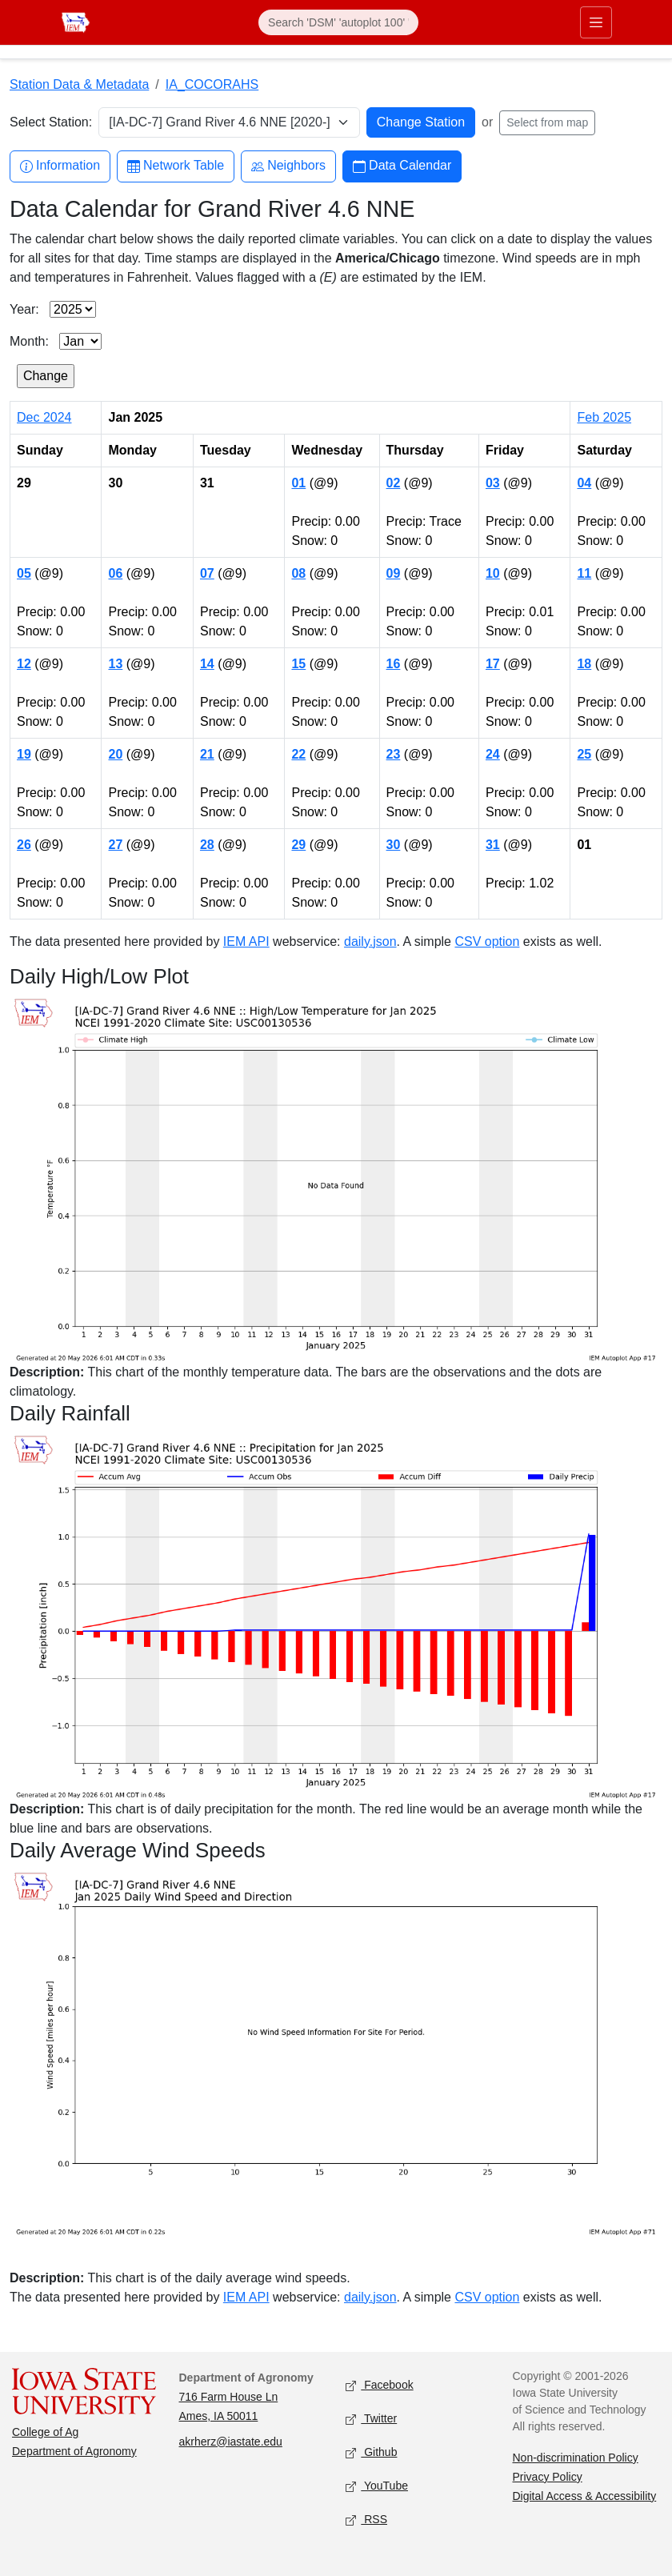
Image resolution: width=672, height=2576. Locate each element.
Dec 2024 (44, 417)
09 (393, 573)
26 (24, 844)
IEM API (246, 941)
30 (393, 844)
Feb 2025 (604, 417)
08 (298, 573)
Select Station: (51, 122)
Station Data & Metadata (79, 84)
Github (371, 2452)
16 (393, 664)
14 (207, 664)
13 (115, 664)
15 (298, 664)
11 (584, 573)
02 (393, 483)
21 (207, 754)
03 (493, 483)
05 (24, 573)
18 (584, 664)
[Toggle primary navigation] (596, 22)
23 (393, 754)
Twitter (371, 2418)
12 (24, 664)
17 (493, 664)
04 (584, 483)
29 (298, 844)
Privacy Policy (547, 2476)
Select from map (547, 122)
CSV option (486, 941)
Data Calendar (402, 166)
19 (24, 754)
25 (584, 754)
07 (207, 573)
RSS (366, 2519)
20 (115, 754)
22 (298, 754)
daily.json (370, 941)
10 (493, 573)
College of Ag (45, 2432)
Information (60, 166)
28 (207, 844)
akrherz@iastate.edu (230, 2441)
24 (493, 754)
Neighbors (288, 166)
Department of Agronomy (74, 2451)
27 (115, 844)
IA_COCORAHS (212, 84)
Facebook (380, 2385)
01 (298, 483)
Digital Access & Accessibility (585, 2496)
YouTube (377, 2486)
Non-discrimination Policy (575, 2457)
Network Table (175, 166)
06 (115, 573)
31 (493, 844)
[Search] (338, 22)
